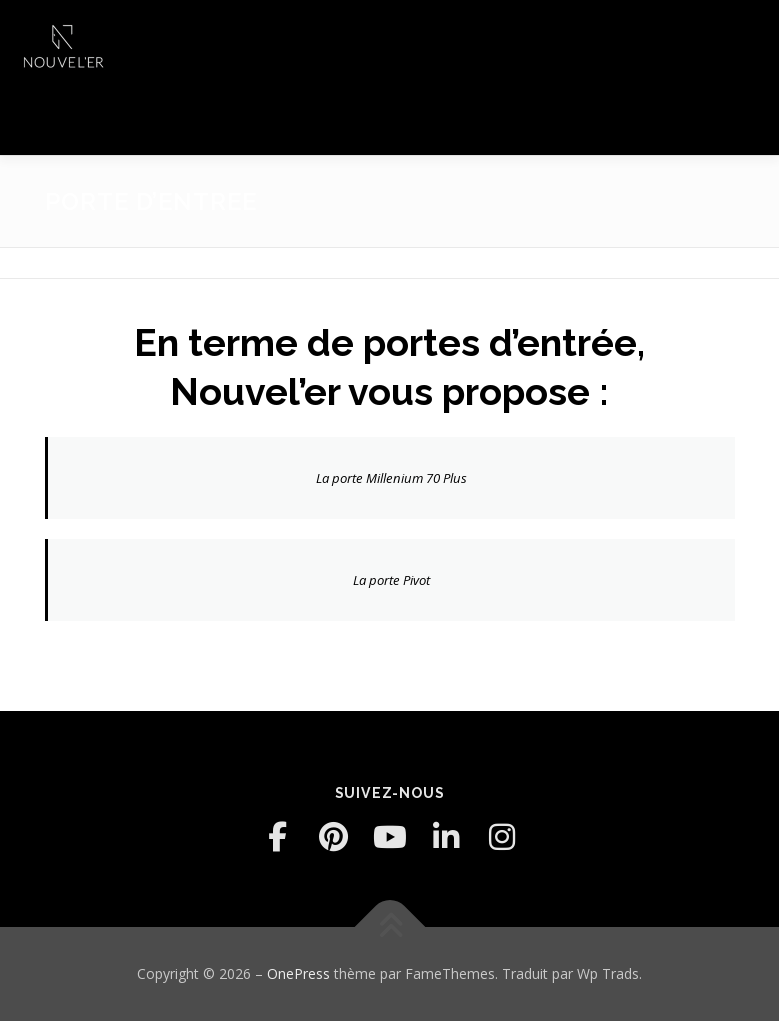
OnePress (298, 973)
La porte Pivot (391, 580)
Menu (746, 37)
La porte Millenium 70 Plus (391, 478)
